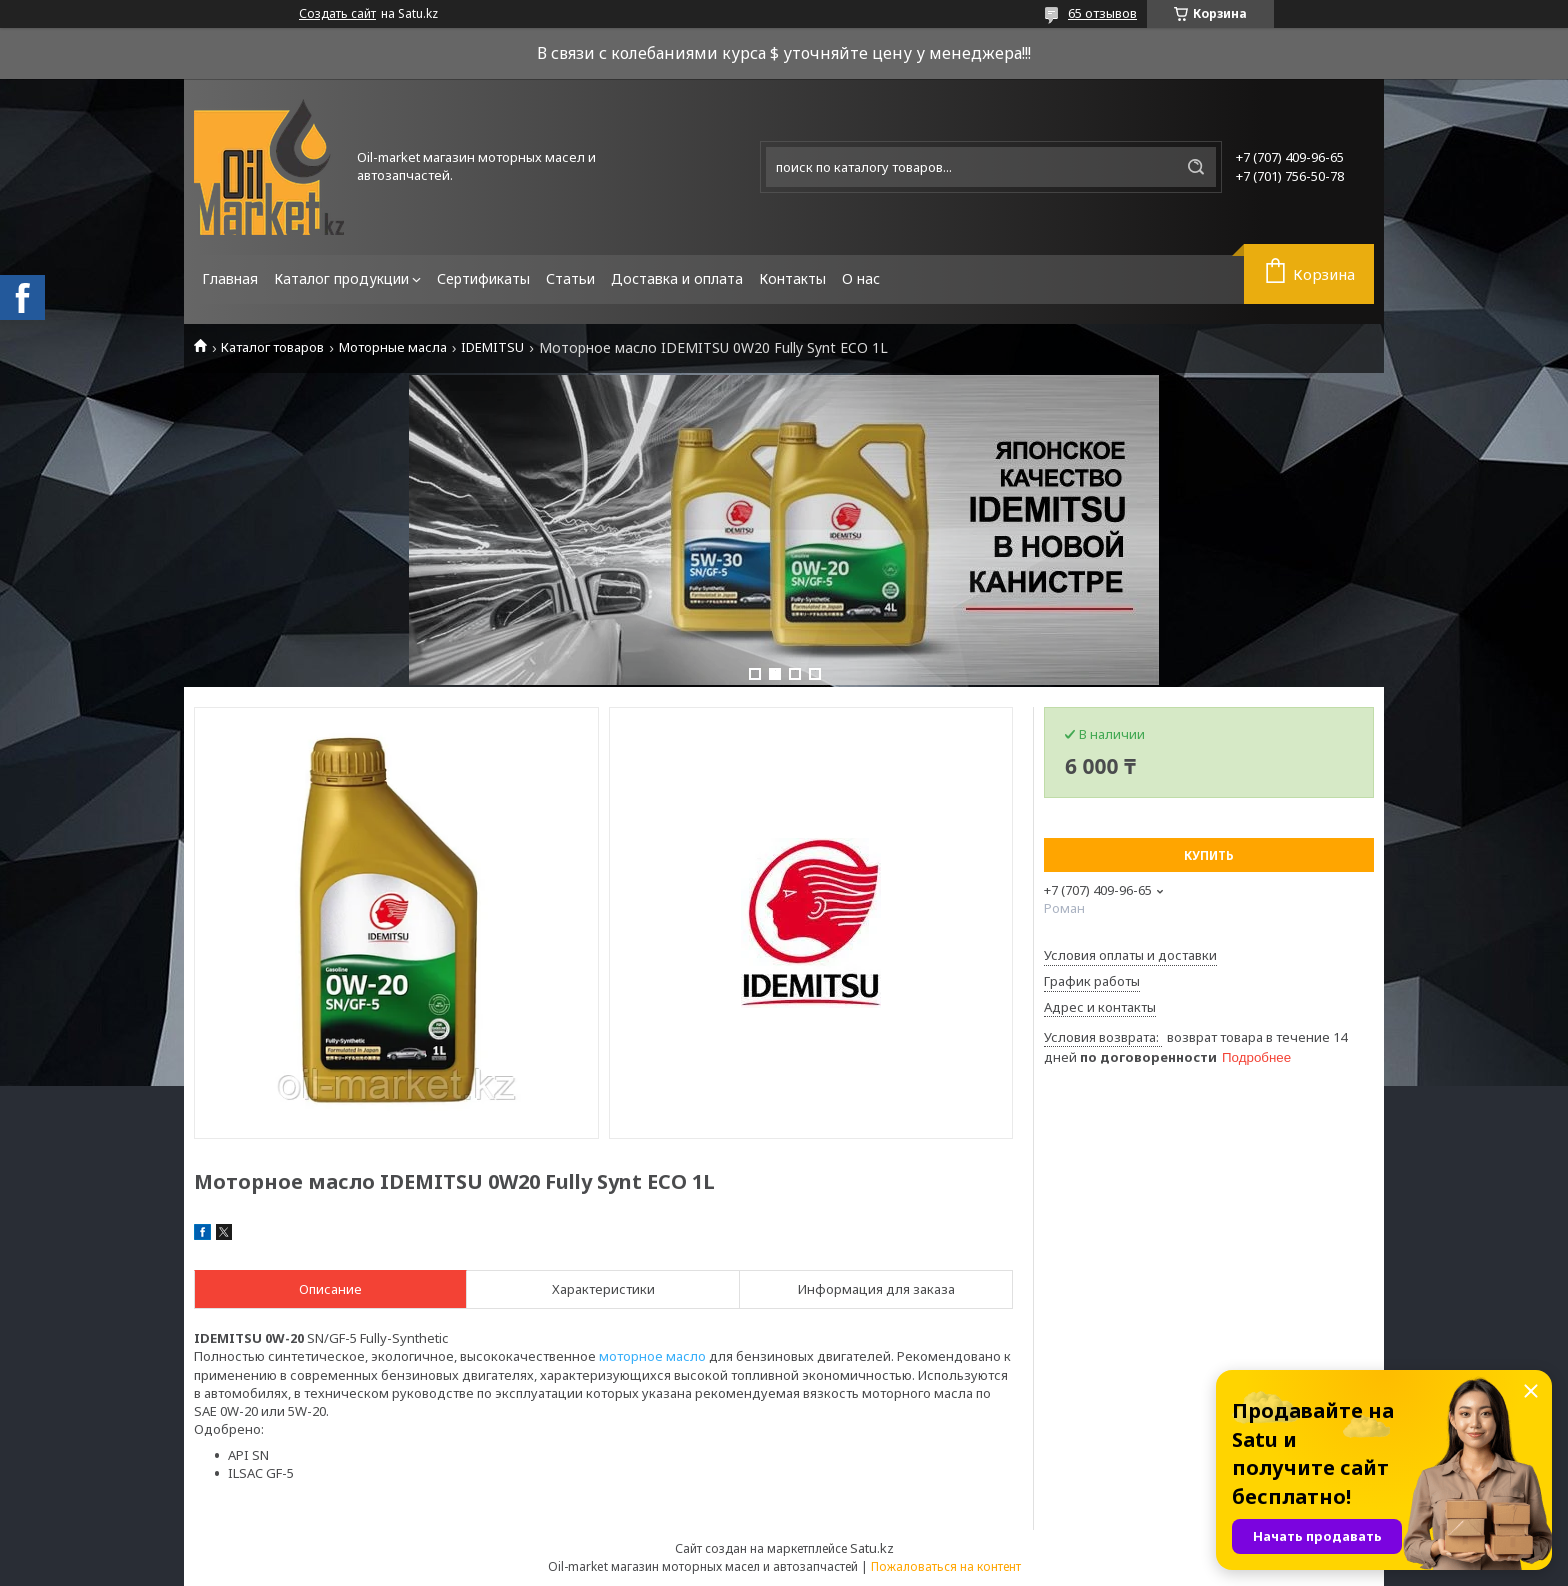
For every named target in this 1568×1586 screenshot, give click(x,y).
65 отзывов (1102, 13)
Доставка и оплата (677, 278)
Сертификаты (483, 278)
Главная (230, 278)
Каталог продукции (341, 278)
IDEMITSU (492, 347)
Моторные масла (393, 347)
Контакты (792, 278)
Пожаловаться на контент (946, 1566)
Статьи (570, 278)
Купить (1209, 855)
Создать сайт (337, 14)
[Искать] (1196, 167)
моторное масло (652, 1356)
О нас (861, 278)
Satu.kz (872, 1548)
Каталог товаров (272, 347)
